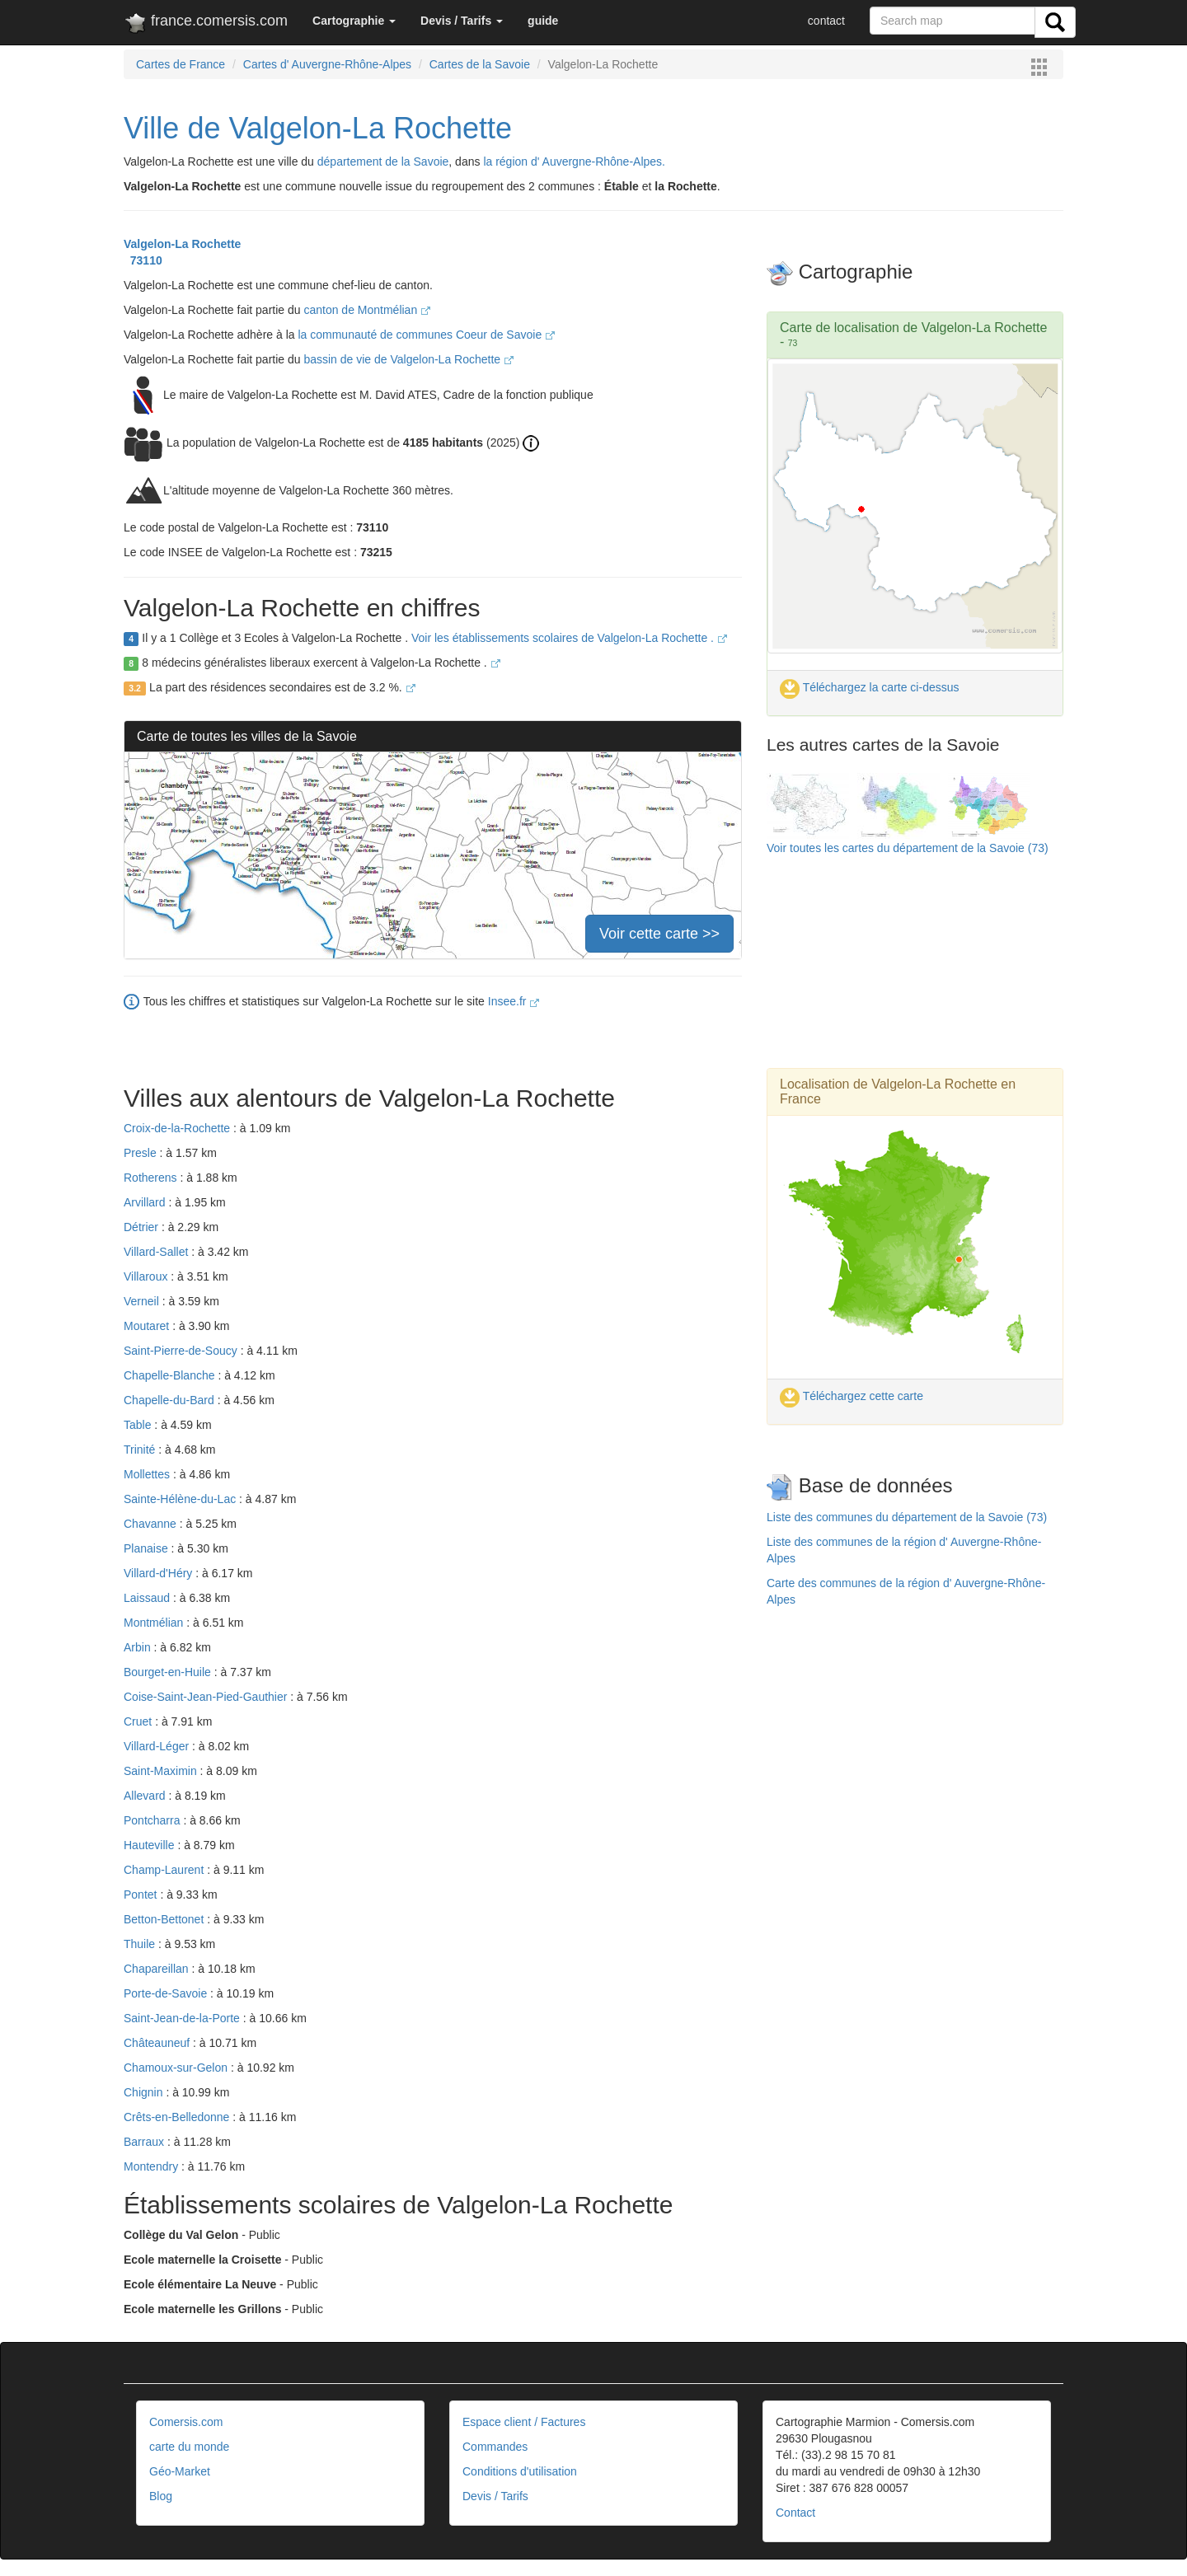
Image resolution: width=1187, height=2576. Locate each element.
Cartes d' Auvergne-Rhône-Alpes (327, 64)
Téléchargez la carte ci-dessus (869, 687)
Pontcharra (153, 1820)
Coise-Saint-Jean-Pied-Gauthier (207, 1696)
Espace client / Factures (523, 2421)
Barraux (145, 2141)
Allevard (146, 1795)
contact (826, 20)
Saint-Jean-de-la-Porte (183, 2018)
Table (139, 1424)
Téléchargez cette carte (851, 1396)
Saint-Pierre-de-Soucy (182, 1350)
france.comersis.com (206, 23)
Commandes (495, 2446)
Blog (160, 2496)
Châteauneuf (158, 2042)
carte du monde (189, 2446)
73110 (143, 260)
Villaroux (147, 1276)
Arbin (139, 1647)
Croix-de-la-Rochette (178, 1128)
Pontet (142, 1894)
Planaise (147, 1548)
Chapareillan (158, 1968)
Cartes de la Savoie (479, 64)
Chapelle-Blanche (171, 1375)
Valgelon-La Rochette (182, 244)
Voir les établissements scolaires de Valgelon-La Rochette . (569, 637)
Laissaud (148, 1597)
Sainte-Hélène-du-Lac (181, 1499)
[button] (354, 20)
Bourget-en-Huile (169, 1672)
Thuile (141, 1944)
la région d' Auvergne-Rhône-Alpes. (574, 161)
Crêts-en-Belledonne (178, 2117)
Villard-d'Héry (159, 1573)
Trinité (141, 1449)
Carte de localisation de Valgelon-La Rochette (913, 328)
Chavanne (152, 1523)
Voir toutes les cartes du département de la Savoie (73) (908, 848)
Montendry (152, 2166)
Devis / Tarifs (495, 2496)
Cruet (139, 1721)
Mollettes (148, 1474)
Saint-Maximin (162, 1770)
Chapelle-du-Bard (171, 1400)
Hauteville (150, 1845)
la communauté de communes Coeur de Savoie (426, 334)
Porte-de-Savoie (167, 1993)
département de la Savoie (383, 161)
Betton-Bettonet (165, 1919)
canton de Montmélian (366, 309)
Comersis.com (186, 2421)
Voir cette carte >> (659, 933)
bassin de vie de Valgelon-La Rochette (408, 359)
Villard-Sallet (157, 1251)
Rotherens (152, 1177)
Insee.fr (514, 1001)
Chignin (145, 2092)
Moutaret (148, 1325)
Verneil (143, 1301)
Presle (142, 1152)
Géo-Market (179, 2471)
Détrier (143, 1227)
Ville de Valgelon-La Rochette (318, 128)
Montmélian (155, 1622)
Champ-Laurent (165, 1869)
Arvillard (146, 1202)
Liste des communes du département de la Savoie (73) (907, 1517)
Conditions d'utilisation (519, 2471)
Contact (795, 2512)
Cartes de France (180, 64)
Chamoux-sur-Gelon (177, 2067)
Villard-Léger (158, 1746)
